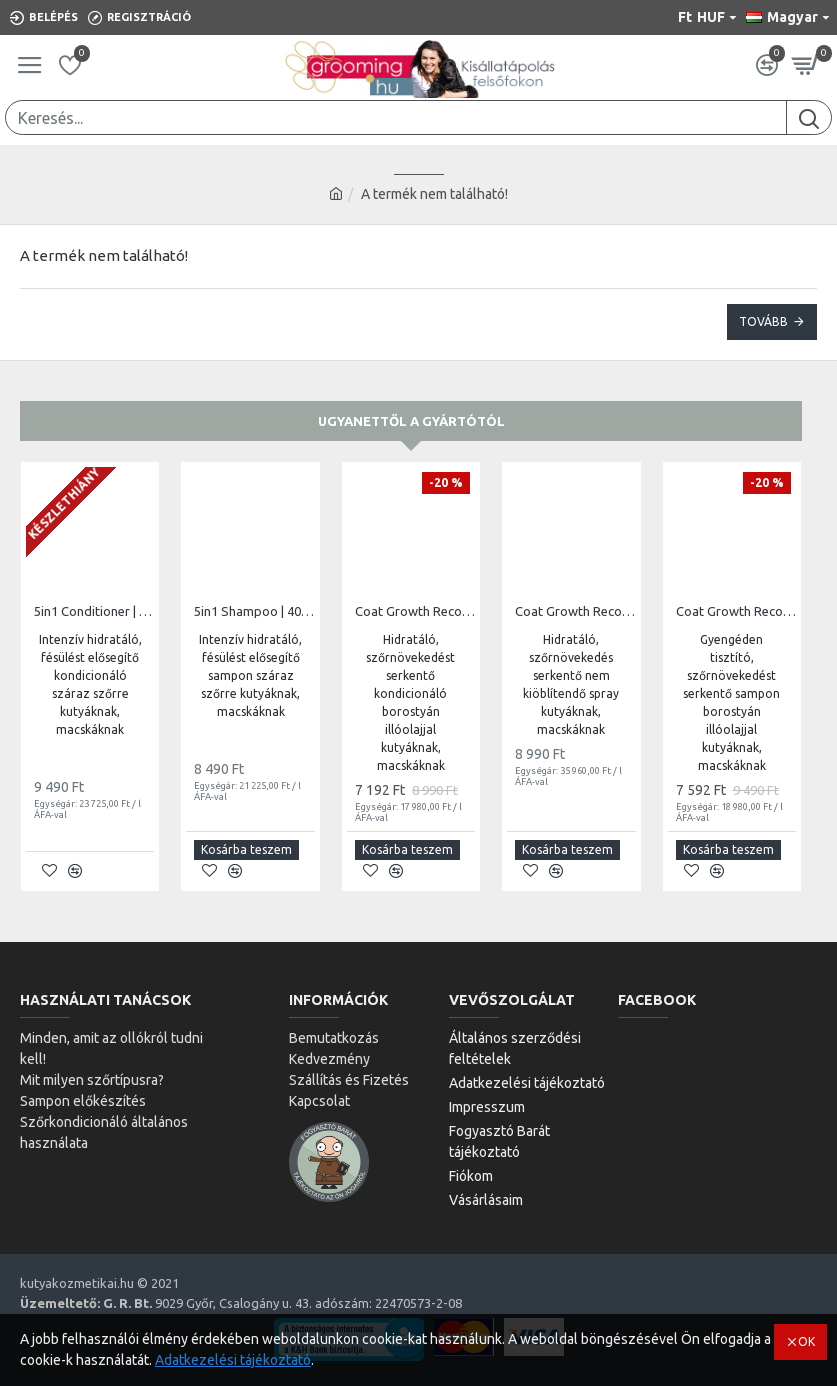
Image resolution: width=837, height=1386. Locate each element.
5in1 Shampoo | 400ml (254, 611)
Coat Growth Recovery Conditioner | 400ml (415, 611)
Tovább (763, 321)
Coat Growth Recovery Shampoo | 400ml (736, 611)
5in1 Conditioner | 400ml (94, 611)
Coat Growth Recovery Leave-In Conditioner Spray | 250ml (575, 611)
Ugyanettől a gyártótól (411, 421)
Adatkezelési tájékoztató (233, 1360)
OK (806, 1341)
